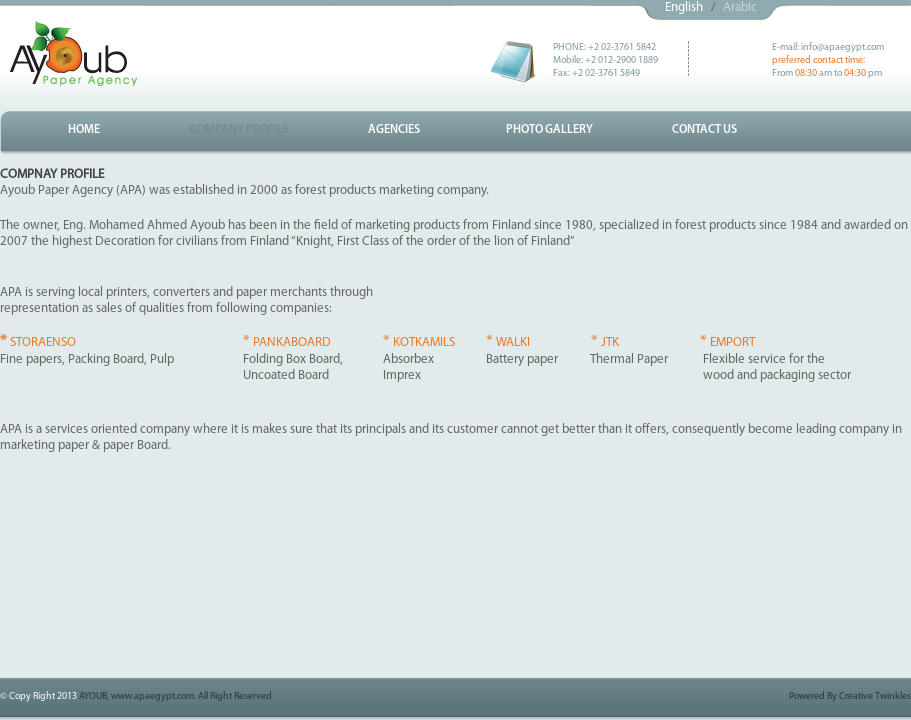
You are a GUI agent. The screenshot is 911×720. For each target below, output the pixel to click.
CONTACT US (704, 130)
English (684, 7)
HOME (84, 130)
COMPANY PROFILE (239, 130)
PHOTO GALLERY (549, 130)
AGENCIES (394, 130)
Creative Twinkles (875, 696)
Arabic (740, 7)
